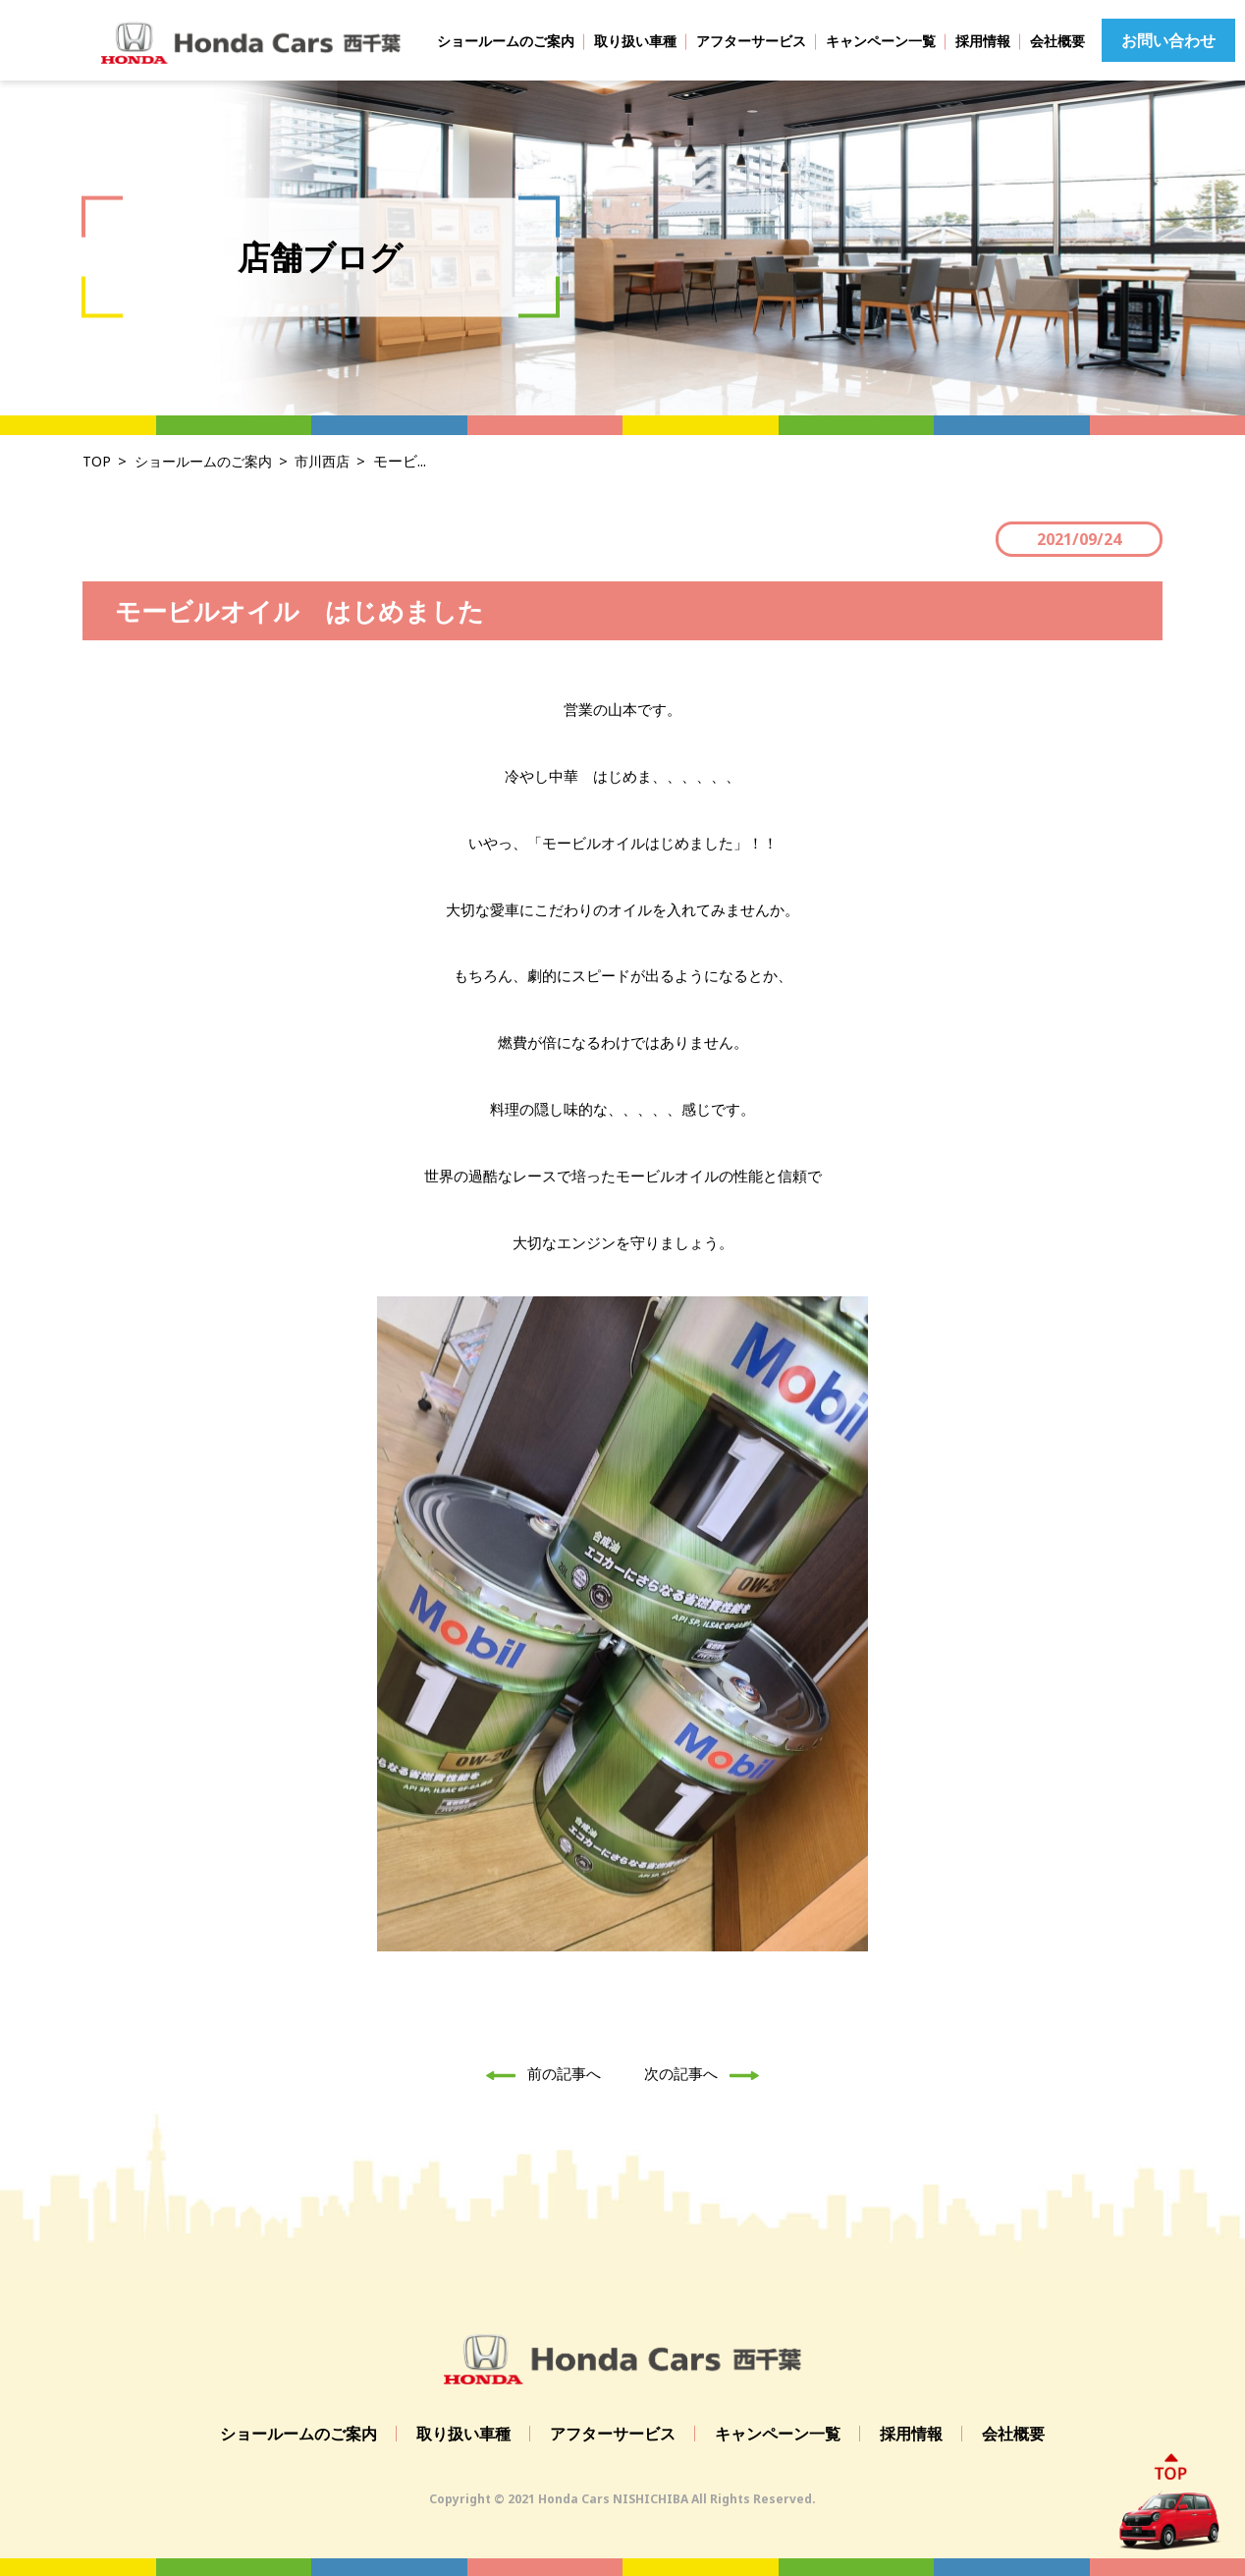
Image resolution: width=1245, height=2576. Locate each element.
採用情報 (982, 40)
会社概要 (1057, 40)
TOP (97, 460)
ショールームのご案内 (505, 40)
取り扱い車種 (635, 40)
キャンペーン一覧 (881, 40)
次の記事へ (707, 2073)
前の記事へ (538, 2073)
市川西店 (334, 460)
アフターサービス (751, 40)
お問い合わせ (1168, 40)
